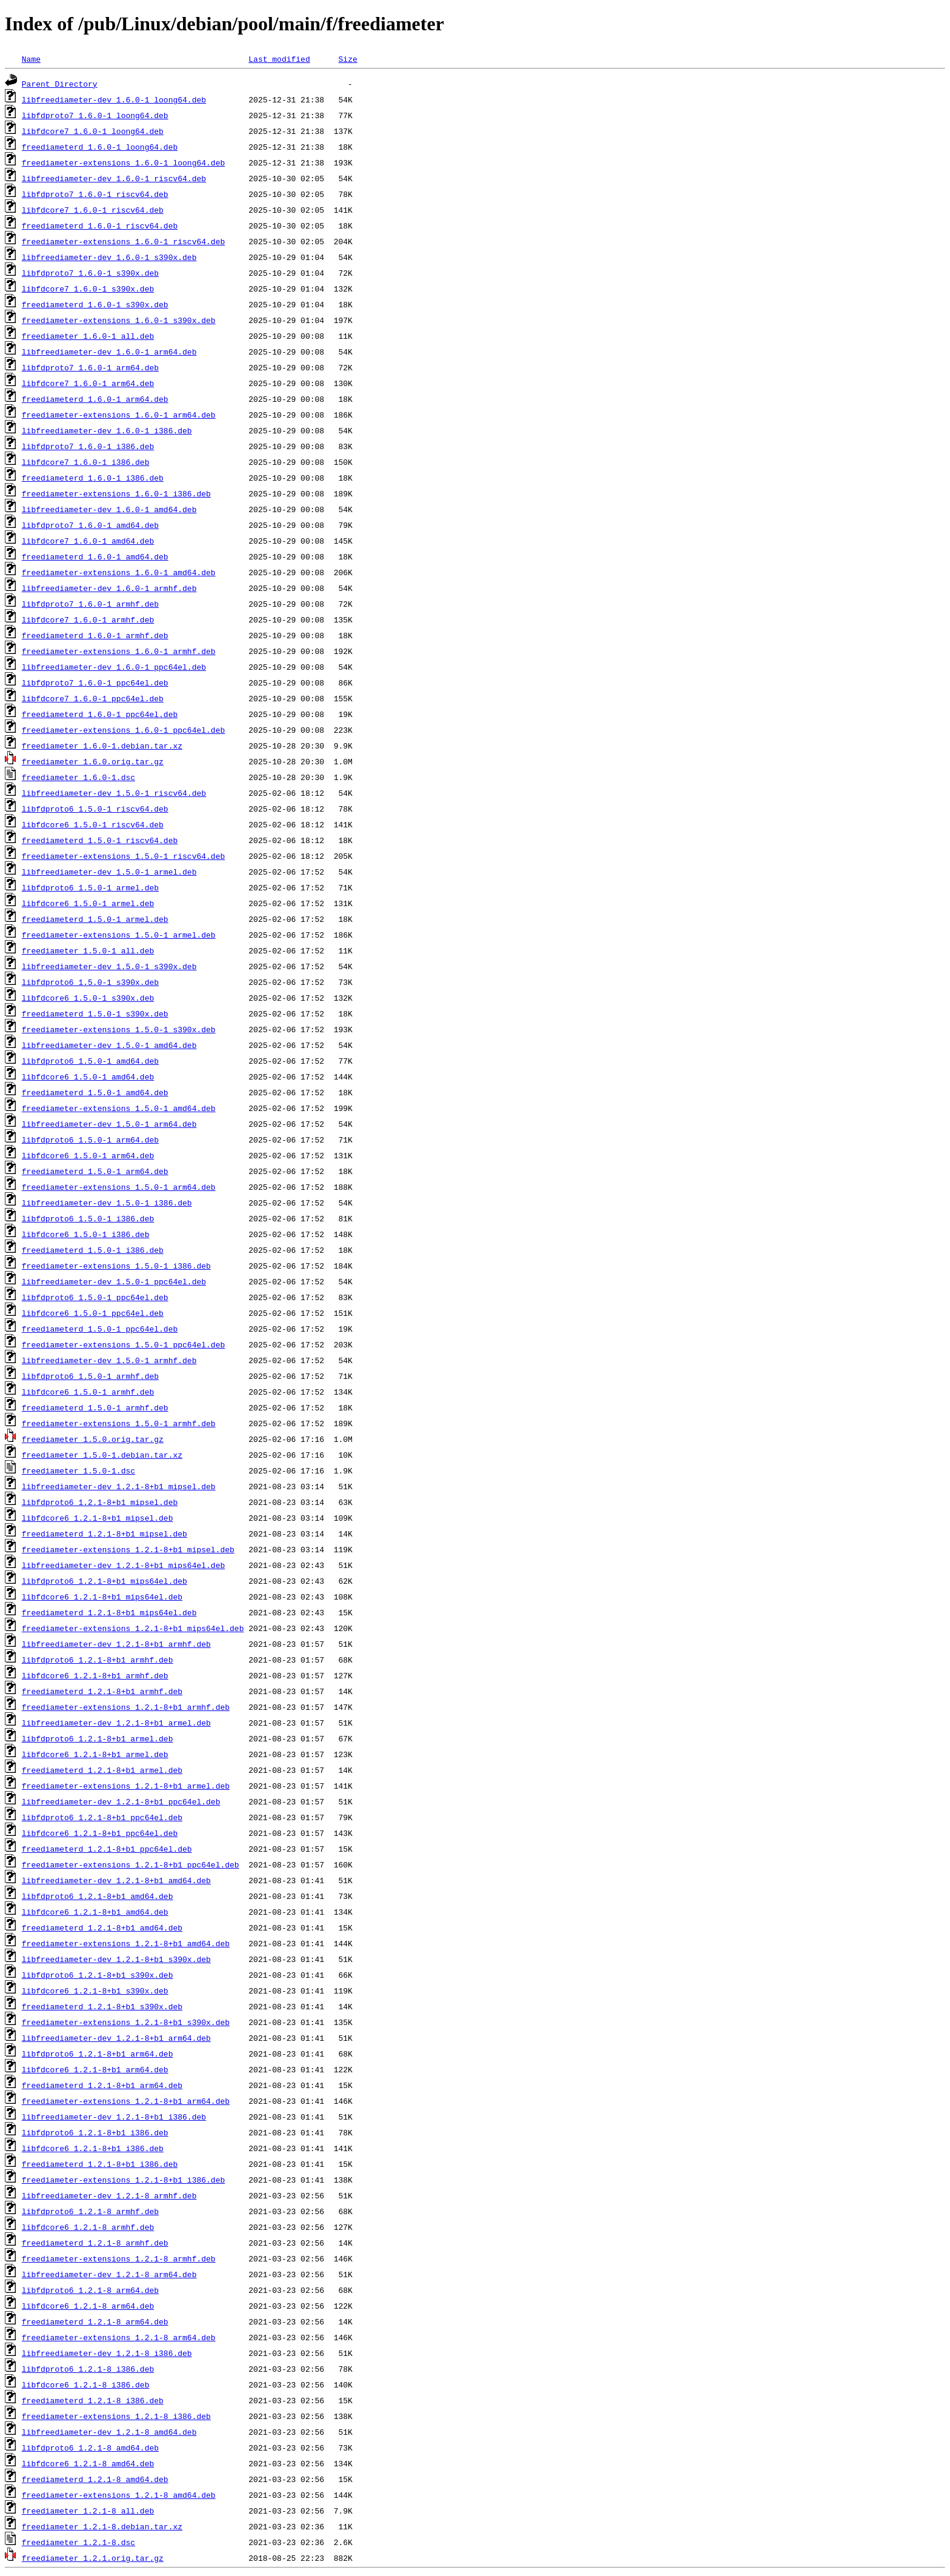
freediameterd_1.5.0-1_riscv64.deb (100, 840)
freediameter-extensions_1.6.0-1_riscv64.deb (123, 241)
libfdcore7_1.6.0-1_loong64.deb (93, 130)
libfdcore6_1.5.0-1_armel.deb (88, 903)
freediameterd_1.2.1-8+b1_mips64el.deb (109, 1612)
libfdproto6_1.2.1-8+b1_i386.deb (95, 2132)
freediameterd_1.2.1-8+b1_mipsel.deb (104, 1533)
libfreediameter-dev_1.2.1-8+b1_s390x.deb (116, 1959)
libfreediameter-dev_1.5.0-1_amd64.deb (109, 1044)
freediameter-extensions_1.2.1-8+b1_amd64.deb (126, 1943)
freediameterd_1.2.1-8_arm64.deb (95, 2321)
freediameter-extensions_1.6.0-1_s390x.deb (119, 320)
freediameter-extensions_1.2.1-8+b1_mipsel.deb (128, 1549)
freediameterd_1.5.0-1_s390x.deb (95, 1013)
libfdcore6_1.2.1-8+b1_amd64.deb (95, 1911)
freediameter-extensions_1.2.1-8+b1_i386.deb (123, 2179)
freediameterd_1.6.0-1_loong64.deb (100, 146)
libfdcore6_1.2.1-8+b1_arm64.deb (95, 2069)
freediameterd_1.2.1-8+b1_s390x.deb (102, 2006)
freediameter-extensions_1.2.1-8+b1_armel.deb (126, 1785)
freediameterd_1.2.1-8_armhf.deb (95, 2242)
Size (347, 58)
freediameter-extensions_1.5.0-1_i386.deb (116, 1265)
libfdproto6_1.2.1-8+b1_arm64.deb (97, 2053)
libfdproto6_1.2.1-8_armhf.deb (90, 2211)
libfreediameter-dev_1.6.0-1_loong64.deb (114, 99)
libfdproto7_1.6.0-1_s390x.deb (90, 272)
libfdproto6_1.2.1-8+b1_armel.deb (97, 1738)
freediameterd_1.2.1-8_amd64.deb (95, 2479)
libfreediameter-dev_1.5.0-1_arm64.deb (109, 1123)
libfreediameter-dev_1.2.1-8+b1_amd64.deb (116, 1880)
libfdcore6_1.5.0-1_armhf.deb (88, 1391)
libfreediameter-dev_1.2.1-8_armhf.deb (109, 2195)
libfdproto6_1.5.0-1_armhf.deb (90, 1375)
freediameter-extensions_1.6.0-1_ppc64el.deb (123, 729)
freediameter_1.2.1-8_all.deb (88, 2510)
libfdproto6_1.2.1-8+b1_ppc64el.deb (102, 1817)
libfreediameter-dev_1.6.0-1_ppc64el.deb (114, 666)
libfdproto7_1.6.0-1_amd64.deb (90, 524)
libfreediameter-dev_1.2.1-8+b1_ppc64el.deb (121, 1801)
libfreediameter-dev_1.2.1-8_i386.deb (107, 2352)
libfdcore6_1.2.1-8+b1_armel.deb (95, 1754)
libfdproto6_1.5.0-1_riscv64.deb (95, 808)
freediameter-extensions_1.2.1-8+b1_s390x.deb (126, 2022)
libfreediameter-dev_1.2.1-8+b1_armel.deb (116, 1722)
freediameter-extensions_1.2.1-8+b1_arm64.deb (126, 2100)
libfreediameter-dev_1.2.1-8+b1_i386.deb (114, 2116)
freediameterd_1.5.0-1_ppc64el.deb (100, 1328)
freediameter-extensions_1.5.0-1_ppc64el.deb (123, 1344)
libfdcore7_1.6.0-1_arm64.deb (88, 383)
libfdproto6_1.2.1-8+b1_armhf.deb (97, 1659)
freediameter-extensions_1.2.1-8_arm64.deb (119, 2337)
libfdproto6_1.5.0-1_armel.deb (90, 887)
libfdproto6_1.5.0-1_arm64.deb (90, 1139)
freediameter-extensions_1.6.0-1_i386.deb (116, 493)
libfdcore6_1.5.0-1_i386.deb (86, 1234)
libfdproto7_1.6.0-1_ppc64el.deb (95, 682)
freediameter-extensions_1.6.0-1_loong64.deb (123, 162)
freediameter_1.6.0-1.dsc (78, 777)
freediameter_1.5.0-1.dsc (78, 1470)
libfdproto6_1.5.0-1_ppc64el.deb (95, 1297)
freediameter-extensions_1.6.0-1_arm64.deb (119, 414)
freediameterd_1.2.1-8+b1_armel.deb (102, 1769)
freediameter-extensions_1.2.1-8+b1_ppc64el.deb (130, 1864)
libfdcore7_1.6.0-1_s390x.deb (88, 288)
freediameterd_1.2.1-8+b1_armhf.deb (102, 1691)
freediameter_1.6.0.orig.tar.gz (93, 761)
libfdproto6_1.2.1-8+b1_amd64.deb (97, 1895)
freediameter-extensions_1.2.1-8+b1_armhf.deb (126, 1706)
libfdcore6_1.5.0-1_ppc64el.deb (93, 1312)
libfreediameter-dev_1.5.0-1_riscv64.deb (114, 792)
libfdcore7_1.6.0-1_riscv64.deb (93, 209)
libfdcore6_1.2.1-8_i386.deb (86, 2384)
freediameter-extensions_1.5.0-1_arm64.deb (119, 1186)
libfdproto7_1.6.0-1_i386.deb (88, 446)
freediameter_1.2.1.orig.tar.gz (93, 2557)
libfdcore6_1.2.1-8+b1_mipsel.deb (97, 1517)
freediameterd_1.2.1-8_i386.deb (93, 2400)
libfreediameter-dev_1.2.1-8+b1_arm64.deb (116, 2037)
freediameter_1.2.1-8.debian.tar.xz (102, 2526)
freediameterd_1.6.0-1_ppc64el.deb (100, 714)
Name (31, 58)
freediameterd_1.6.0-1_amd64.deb (95, 556)
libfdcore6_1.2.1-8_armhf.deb (88, 2226)
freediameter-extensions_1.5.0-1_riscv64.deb (123, 855)
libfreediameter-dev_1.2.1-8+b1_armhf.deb (116, 1643)
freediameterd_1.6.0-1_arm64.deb (95, 398)
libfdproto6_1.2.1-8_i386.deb (88, 2368)
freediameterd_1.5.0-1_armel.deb (95, 918)
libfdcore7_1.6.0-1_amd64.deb (88, 540)
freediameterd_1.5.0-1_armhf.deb (95, 1407)
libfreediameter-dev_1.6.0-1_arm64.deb (109, 351)
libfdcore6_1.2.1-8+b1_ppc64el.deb (100, 1832)
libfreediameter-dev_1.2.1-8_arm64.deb (109, 2274)
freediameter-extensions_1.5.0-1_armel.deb (119, 934)
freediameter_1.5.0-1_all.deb (88, 950)
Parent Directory (60, 83)
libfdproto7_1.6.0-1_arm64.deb (90, 367)
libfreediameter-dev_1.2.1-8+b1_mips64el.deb (123, 1565)
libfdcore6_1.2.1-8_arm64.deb (88, 2305)
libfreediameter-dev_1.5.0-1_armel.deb (109, 871)
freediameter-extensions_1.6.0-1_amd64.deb (119, 572)
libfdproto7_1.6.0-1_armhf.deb (90, 603)
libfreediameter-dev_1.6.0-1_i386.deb (107, 430)
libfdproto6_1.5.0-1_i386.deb (88, 1218)
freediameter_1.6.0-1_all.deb (88, 335)
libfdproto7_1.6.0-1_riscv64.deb (95, 194)
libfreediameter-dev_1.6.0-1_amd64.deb (109, 509)
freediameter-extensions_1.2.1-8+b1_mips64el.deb (133, 1628)
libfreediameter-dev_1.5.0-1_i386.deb (107, 1202)
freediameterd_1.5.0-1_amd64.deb (95, 1092)
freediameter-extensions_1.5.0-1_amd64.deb (119, 1108)
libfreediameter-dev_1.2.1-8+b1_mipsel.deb (119, 1486)
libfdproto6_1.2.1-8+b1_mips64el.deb (104, 1580)
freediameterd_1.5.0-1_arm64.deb (95, 1171)
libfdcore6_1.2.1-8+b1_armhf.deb (95, 1675)
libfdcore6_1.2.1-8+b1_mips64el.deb (102, 1596)
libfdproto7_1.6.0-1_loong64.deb (95, 115)
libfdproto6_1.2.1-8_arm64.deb (90, 2289)
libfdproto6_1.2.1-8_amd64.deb (90, 2447)
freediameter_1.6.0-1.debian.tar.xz (102, 745)
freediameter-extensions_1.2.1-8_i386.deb (116, 2416)
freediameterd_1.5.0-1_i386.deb (93, 1249)
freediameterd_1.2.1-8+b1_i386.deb (100, 2163)
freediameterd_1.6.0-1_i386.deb (93, 477)
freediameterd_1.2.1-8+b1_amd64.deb (102, 1927)
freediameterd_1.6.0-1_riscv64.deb (100, 225)
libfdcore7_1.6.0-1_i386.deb (86, 461)
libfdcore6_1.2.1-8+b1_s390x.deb (95, 1990)
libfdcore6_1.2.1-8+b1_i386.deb (93, 2148)
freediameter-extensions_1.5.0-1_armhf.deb (119, 1423)
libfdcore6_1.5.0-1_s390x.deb (88, 997)
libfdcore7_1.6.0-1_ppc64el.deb (93, 698)
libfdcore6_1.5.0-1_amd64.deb (88, 1076)
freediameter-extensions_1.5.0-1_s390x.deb (119, 1029)
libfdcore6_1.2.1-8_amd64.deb (88, 2463)
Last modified (279, 58)
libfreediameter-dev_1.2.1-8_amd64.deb (109, 2431)
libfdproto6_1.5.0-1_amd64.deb (90, 1060)
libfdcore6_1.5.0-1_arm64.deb (88, 1155)
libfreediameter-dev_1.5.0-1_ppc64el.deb (114, 1281)
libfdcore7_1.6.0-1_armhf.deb (88, 619)
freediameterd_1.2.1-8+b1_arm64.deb (102, 2085)
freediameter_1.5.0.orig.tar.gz (93, 1438)
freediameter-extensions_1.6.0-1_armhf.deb (119, 651)
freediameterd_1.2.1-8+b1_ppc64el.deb (107, 1848)
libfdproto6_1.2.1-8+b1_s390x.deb (97, 1974)
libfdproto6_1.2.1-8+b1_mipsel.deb (100, 1502)
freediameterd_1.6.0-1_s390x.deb (95, 304)
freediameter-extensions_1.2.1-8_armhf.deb (119, 2258)
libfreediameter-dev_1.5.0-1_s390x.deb (109, 966)
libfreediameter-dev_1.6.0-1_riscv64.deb (114, 178)
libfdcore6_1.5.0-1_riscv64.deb (93, 824)
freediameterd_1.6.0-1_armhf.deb (95, 635)
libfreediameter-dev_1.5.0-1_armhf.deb (109, 1360)
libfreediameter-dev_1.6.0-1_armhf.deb (109, 587)
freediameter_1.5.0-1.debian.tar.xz (102, 1454)
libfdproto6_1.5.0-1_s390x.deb (90, 981)
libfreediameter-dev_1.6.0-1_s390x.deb (109, 257)
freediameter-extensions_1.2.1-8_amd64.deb (119, 2494)
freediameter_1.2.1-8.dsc (78, 2542)
